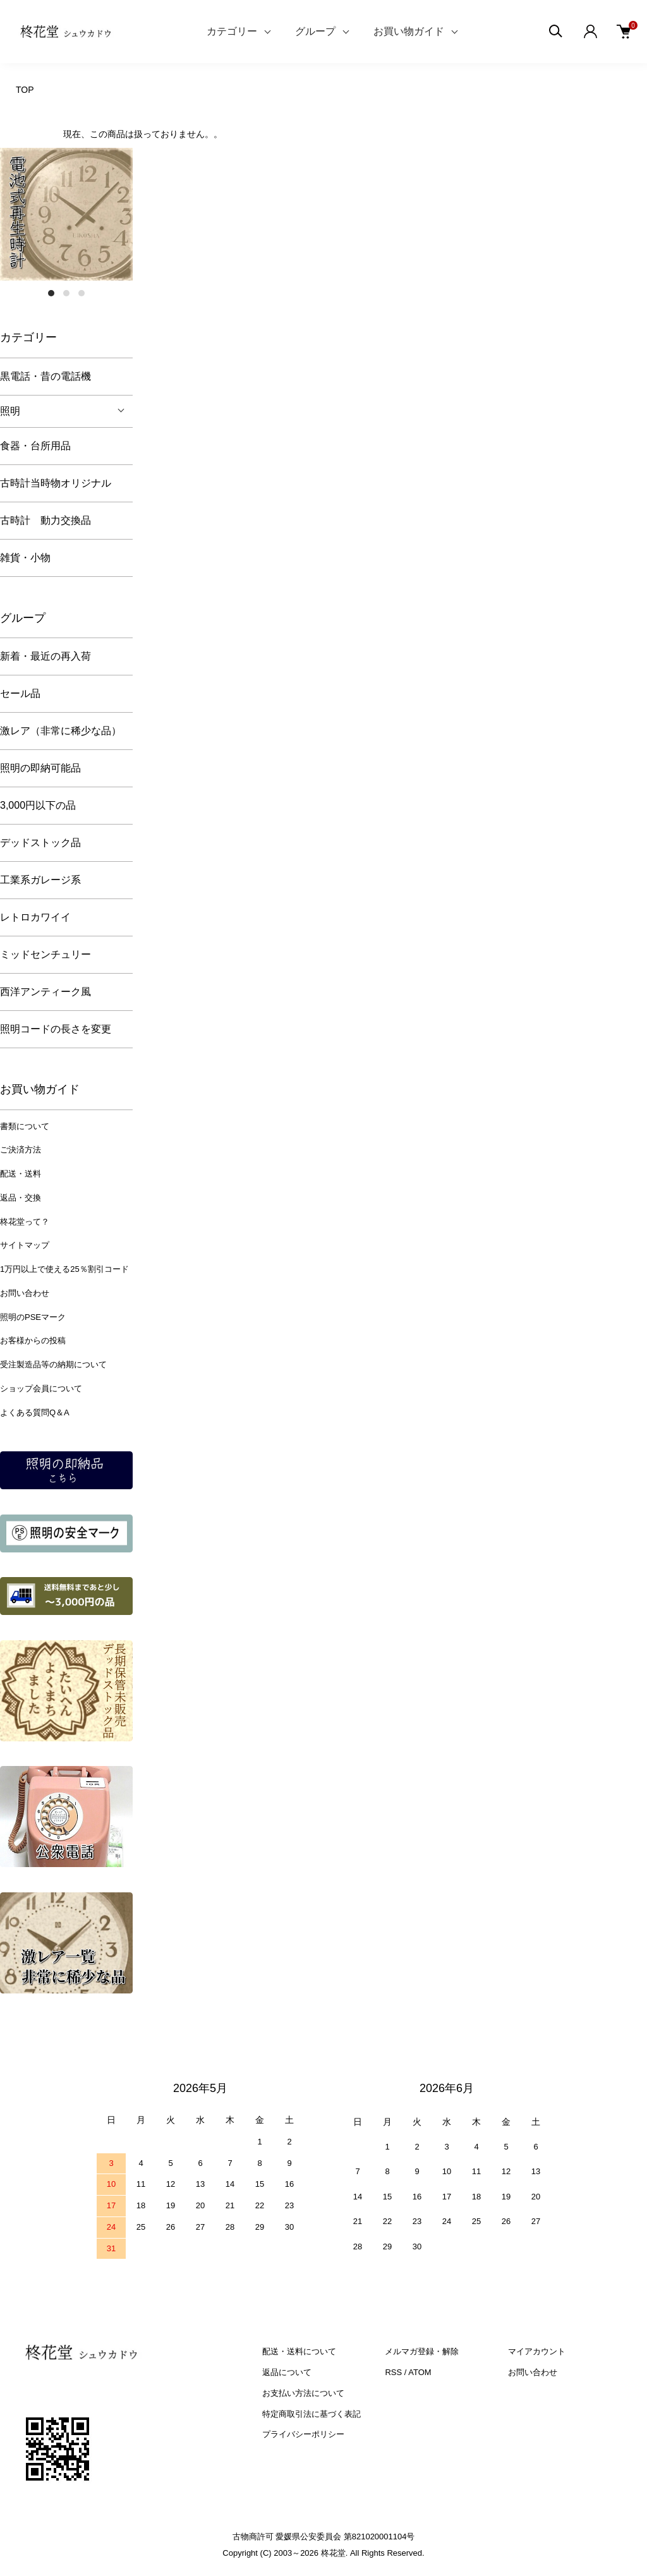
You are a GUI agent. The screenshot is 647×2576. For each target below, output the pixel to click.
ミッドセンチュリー (45, 954)
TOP (25, 90)
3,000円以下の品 (38, 805)
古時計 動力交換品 (45, 520)
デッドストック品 (40, 842)
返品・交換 (20, 1197)
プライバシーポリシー (303, 2434)
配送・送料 (20, 1173)
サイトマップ (24, 1245)
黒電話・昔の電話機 (45, 376)
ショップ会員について (41, 1388)
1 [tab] (51, 293)
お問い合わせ (24, 1293)
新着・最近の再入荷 (45, 656)
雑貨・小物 (25, 557)
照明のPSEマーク (33, 1317)
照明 (10, 411)
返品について (286, 2372)
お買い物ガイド (408, 31)
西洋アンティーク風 (45, 991)
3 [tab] (81, 293)
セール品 (20, 693)
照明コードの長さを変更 (55, 1029)
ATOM (419, 2372)
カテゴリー (232, 31)
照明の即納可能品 (40, 768)
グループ (315, 31)
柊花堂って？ (24, 1221)
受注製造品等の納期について (53, 1364)
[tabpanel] (66, 214)
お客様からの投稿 (33, 1340)
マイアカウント (536, 2351)
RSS (393, 2372)
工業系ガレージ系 (40, 879)
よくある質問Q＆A (35, 1412)
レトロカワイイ (35, 917)
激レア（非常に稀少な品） (60, 730)
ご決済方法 (20, 1149)
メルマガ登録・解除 (422, 2351)
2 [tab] (66, 293)
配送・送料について (299, 2351)
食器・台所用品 (35, 445)
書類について (24, 1126)
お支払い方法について (303, 2393)
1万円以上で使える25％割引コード (64, 1269)
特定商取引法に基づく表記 (311, 2414)
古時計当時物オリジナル (55, 483)
